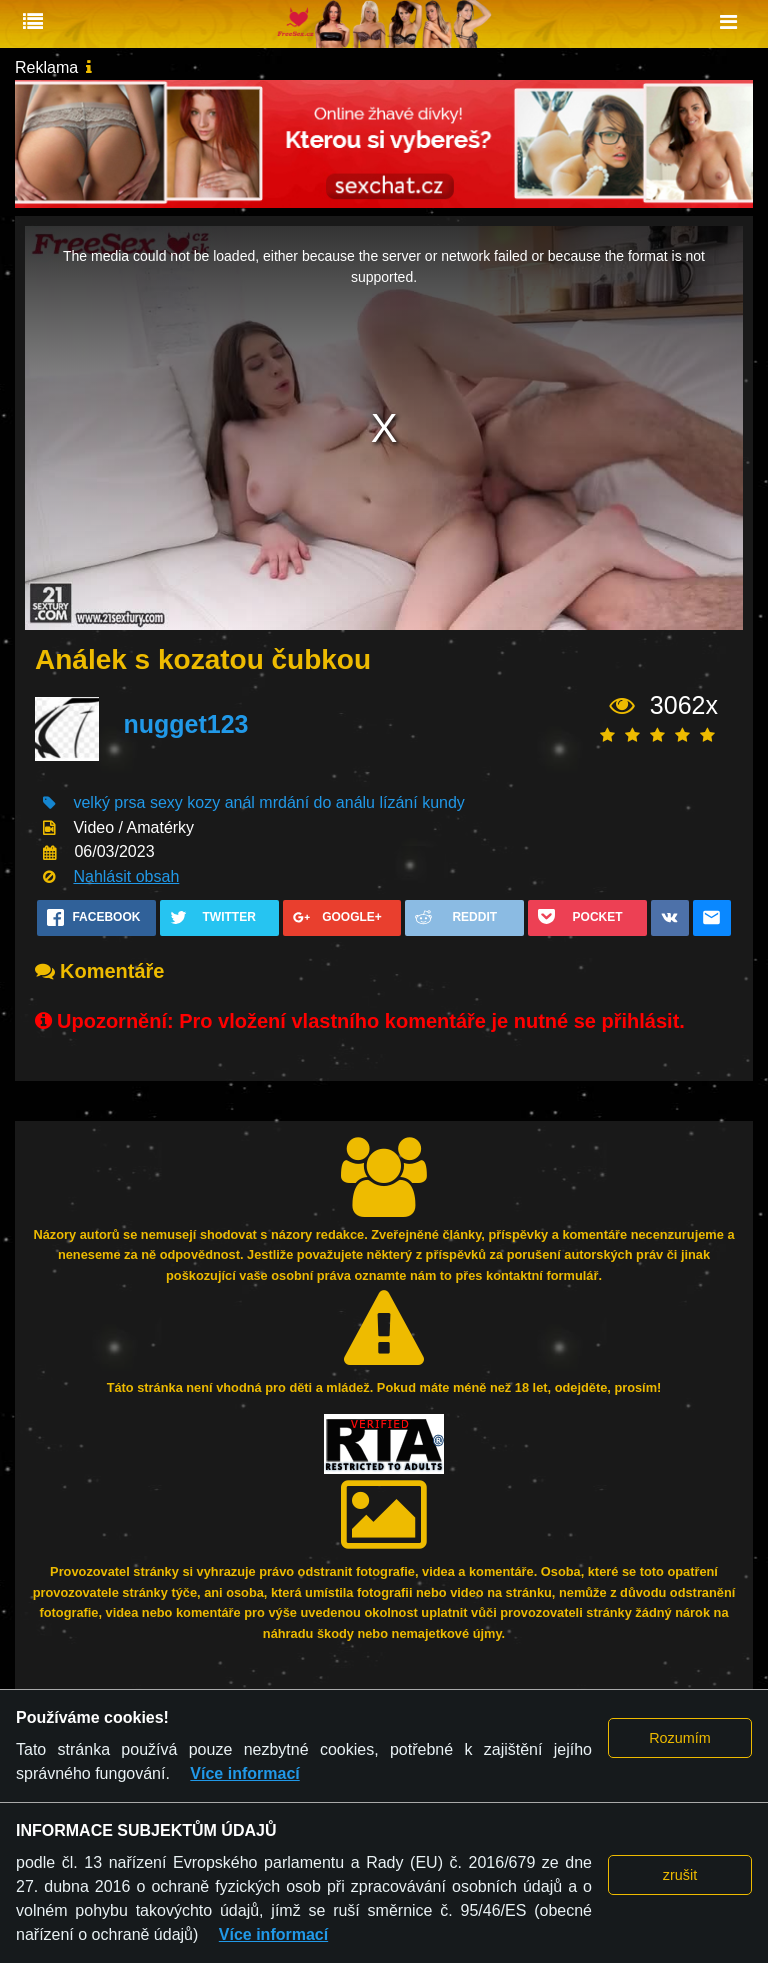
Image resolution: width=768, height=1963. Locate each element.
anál (240, 802)
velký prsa (109, 802)
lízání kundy (421, 802)
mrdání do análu (317, 802)
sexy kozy (185, 802)
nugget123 (185, 724)
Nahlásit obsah (126, 876)
